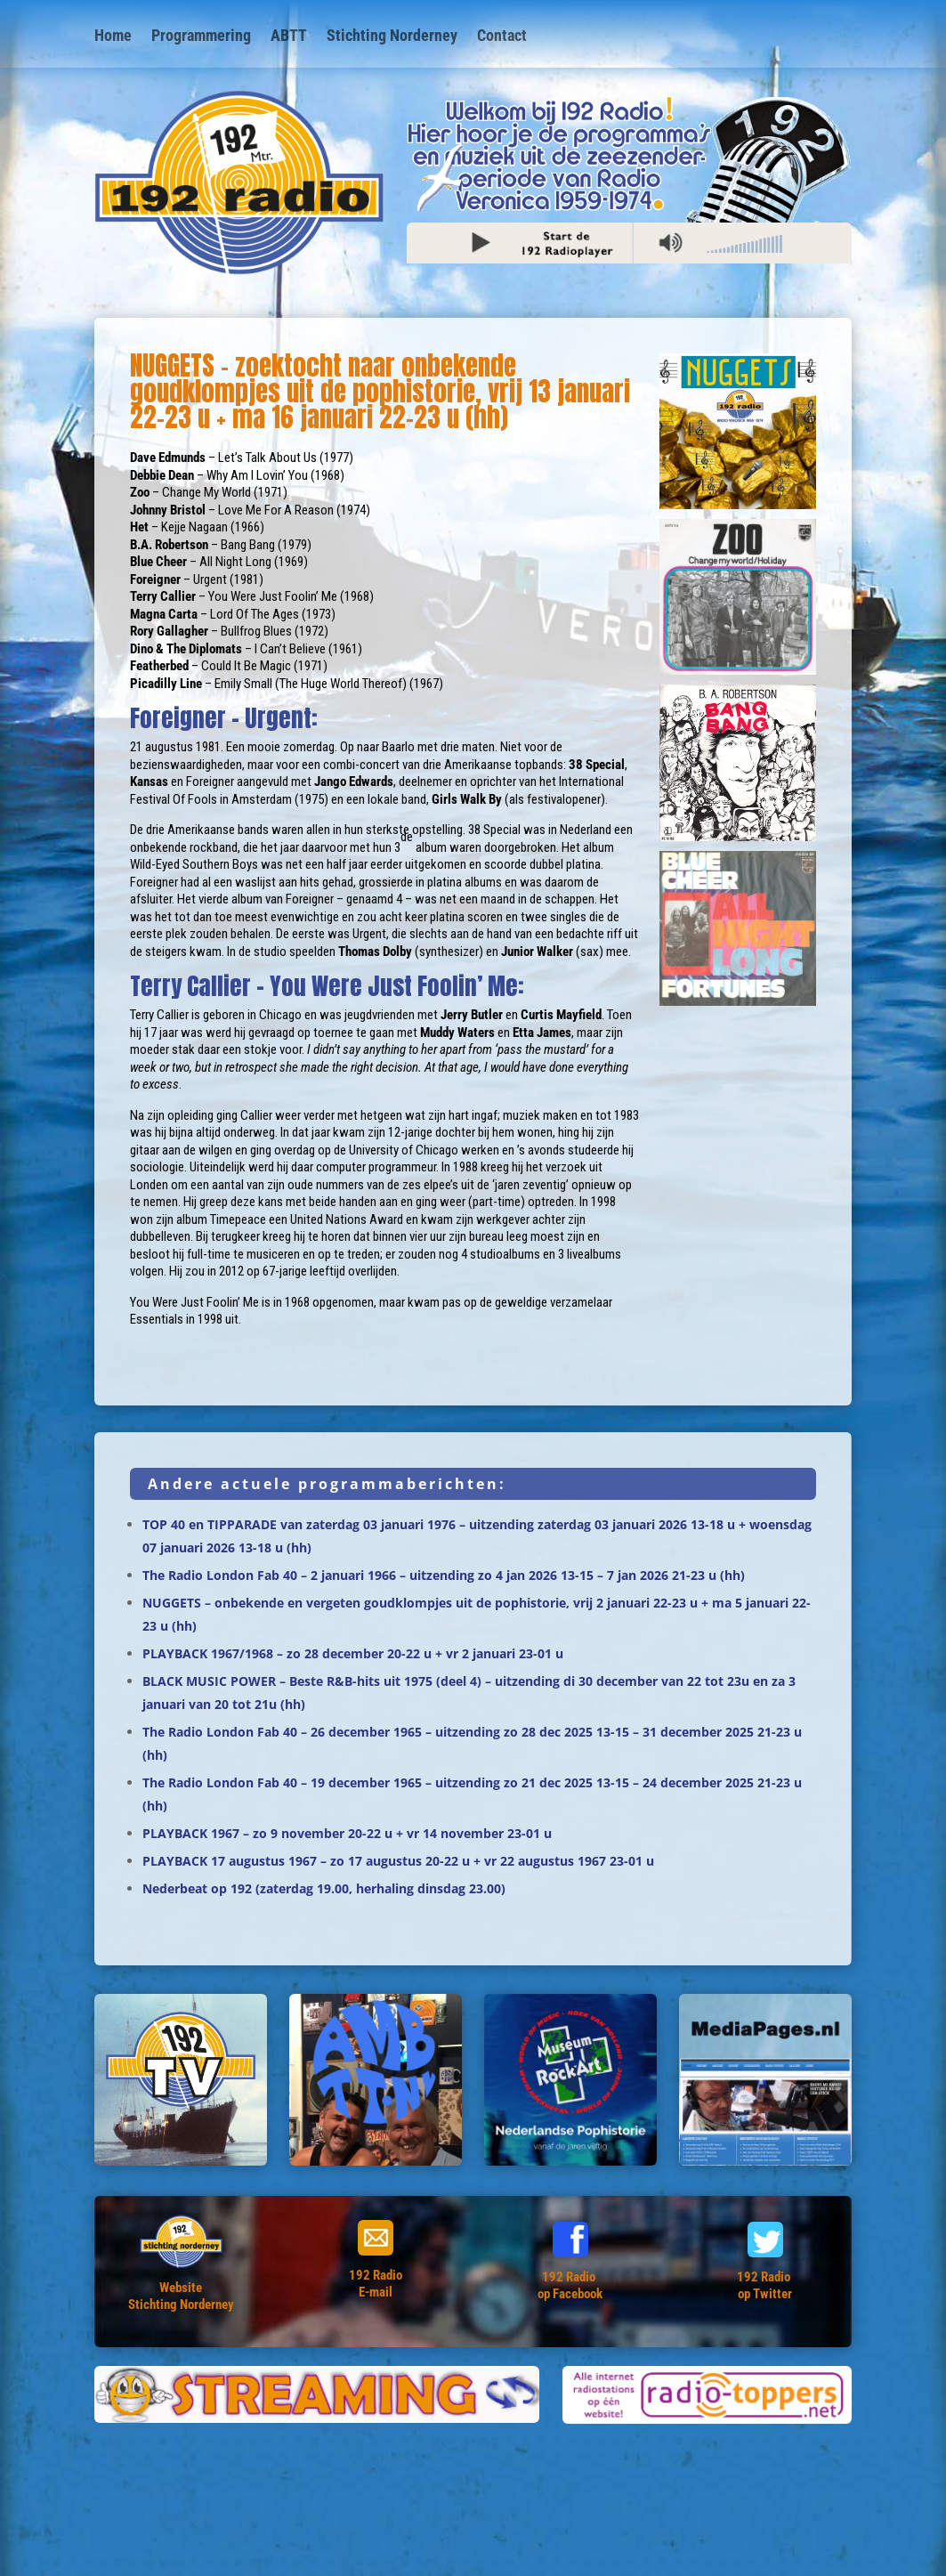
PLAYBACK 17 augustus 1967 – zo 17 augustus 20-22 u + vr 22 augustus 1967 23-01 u (398, 1860)
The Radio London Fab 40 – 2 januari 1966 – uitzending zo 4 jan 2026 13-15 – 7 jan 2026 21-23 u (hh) (443, 1575)
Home (113, 37)
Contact (502, 37)
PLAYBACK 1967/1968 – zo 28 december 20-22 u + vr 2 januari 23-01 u (352, 1653)
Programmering (201, 37)
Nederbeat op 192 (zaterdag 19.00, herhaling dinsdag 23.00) (323, 1888)
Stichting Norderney (392, 37)
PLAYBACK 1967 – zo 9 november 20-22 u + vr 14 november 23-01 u (347, 1833)
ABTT (289, 37)
